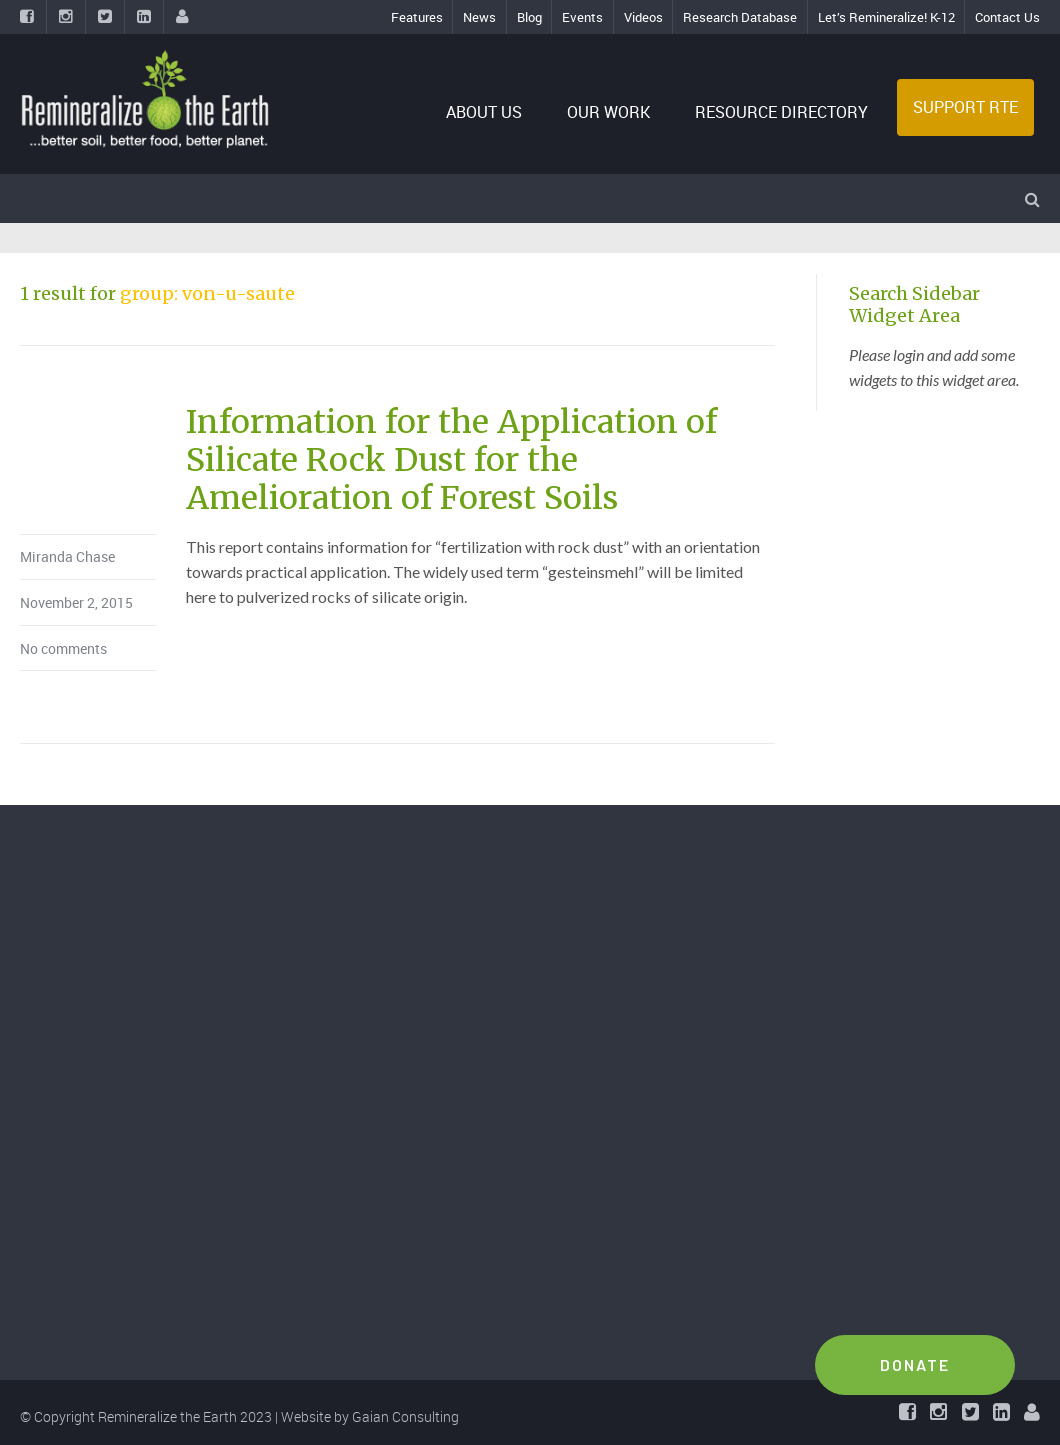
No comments (63, 648)
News (479, 17)
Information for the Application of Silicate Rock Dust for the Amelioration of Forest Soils (451, 460)
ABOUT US (484, 112)
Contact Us (1007, 17)
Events (582, 17)
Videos (643, 17)
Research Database (740, 17)
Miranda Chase (67, 556)
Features (417, 17)
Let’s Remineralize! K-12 (886, 17)
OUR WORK (608, 112)
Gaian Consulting (405, 1416)
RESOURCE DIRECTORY (781, 112)
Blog (529, 17)
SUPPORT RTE (965, 107)
